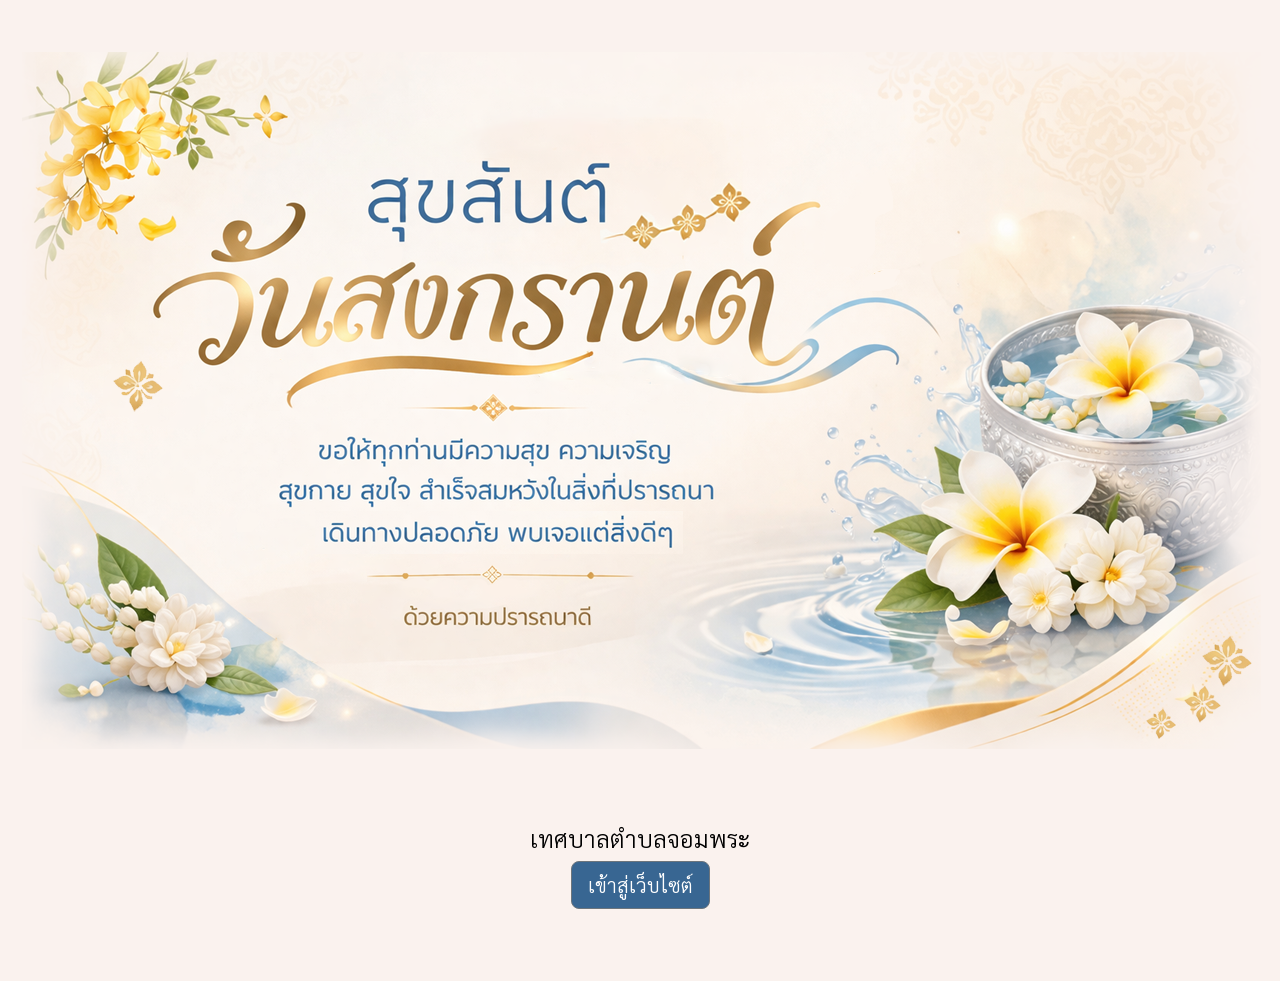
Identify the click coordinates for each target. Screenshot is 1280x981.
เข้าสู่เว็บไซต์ (640, 885)
